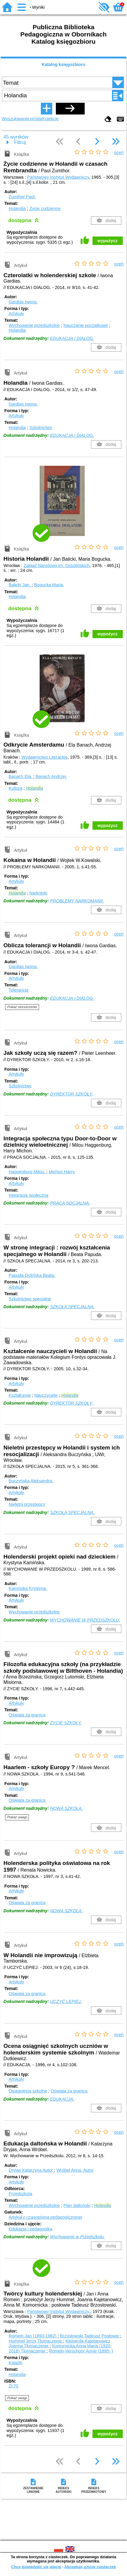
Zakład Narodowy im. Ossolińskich (57, 565)
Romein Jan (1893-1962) (33, 2335)
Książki (16, 2362)
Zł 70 (13, 2385)
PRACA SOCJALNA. (70, 1203)
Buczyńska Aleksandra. (31, 1480)
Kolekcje (50, 118)
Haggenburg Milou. (28, 1171)
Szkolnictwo (40, 427)
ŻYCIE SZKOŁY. (66, 1722)
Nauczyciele (46, 1395)
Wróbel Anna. (75, 2170)
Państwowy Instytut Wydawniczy (58, 177)
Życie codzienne (45, 208)
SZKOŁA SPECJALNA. (72, 1306)
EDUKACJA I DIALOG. (72, 338)
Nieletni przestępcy (27, 1504)
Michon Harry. (62, 1171)
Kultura (16, 788)
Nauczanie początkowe (85, 325)
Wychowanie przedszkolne (34, 325)
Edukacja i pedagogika (30, 2229)
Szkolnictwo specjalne (30, 1298)
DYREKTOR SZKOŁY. (71, 1094)
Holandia (17, 208)
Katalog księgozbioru (64, 64)
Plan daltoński (76, 2205)
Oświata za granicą (27, 1715)
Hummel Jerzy (36, 2341)
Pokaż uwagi (17, 1817)
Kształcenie (20, 1395)
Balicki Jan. (20, 584)
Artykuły (16, 313)
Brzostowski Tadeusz (90, 2335)
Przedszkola (20, 2193)
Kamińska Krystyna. (28, 1588)
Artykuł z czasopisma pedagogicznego (45, 2217)
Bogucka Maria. (49, 584)
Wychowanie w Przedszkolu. (77, 2236)
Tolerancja (19, 990)
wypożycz (108, 240)
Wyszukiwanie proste (22, 118)
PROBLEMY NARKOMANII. (77, 900)
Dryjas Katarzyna (31, 2170)
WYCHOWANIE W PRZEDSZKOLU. (85, 1620)
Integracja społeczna (28, 1195)
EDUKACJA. (62, 2099)
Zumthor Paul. (22, 196)
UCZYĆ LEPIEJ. (66, 2001)
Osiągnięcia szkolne (28, 2091)
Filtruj (20, 142)
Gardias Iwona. (23, 301)
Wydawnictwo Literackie (45, 757)
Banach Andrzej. (51, 776)
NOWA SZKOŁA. (66, 1808)
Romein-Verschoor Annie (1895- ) (81, 2351)
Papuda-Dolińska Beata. (32, 1275)
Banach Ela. (21, 776)
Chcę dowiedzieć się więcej (36, 2567)
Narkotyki (38, 893)
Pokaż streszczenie (22, 1007)
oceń (118, 152)
